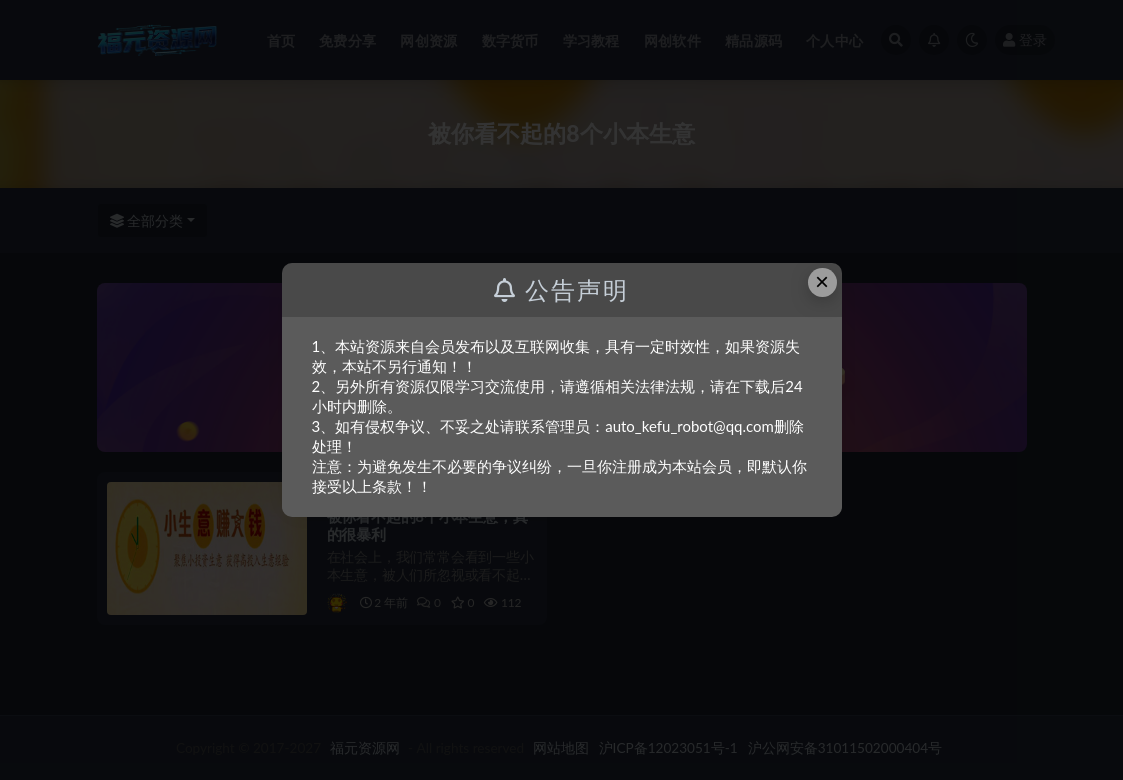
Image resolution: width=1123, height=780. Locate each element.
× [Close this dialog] (822, 281)
